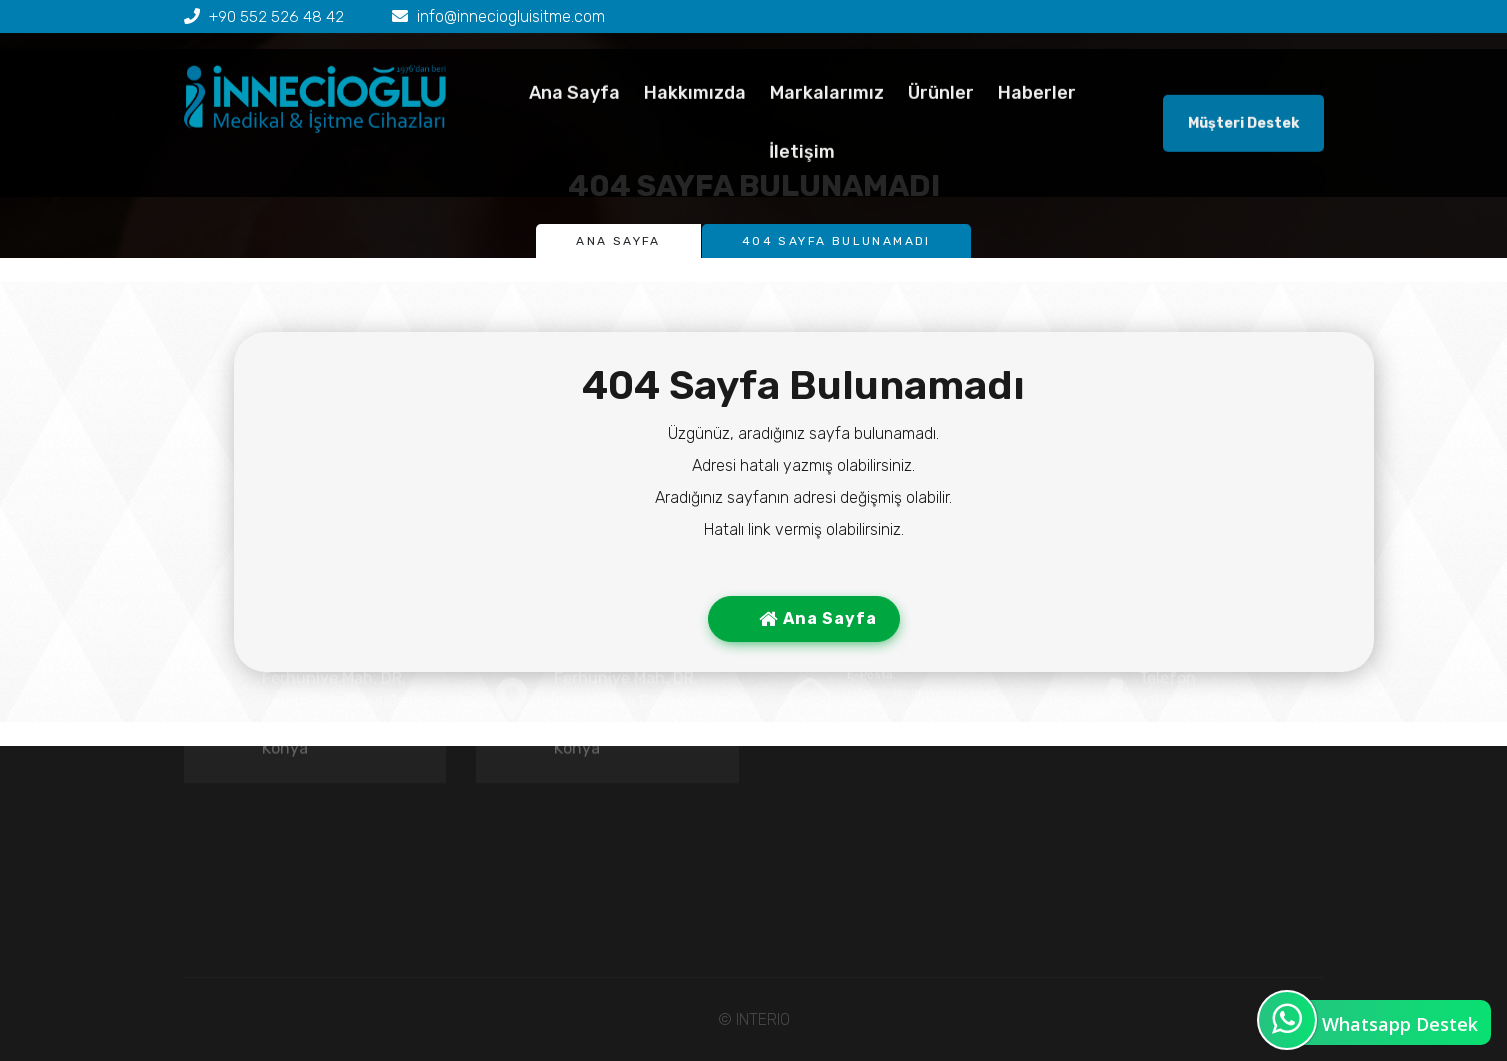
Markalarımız (827, 121)
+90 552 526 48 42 (278, 16)
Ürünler (941, 121)
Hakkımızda (695, 121)
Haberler (1037, 121)
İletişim (802, 180)
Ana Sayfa (574, 121)
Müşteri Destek (1243, 151)
